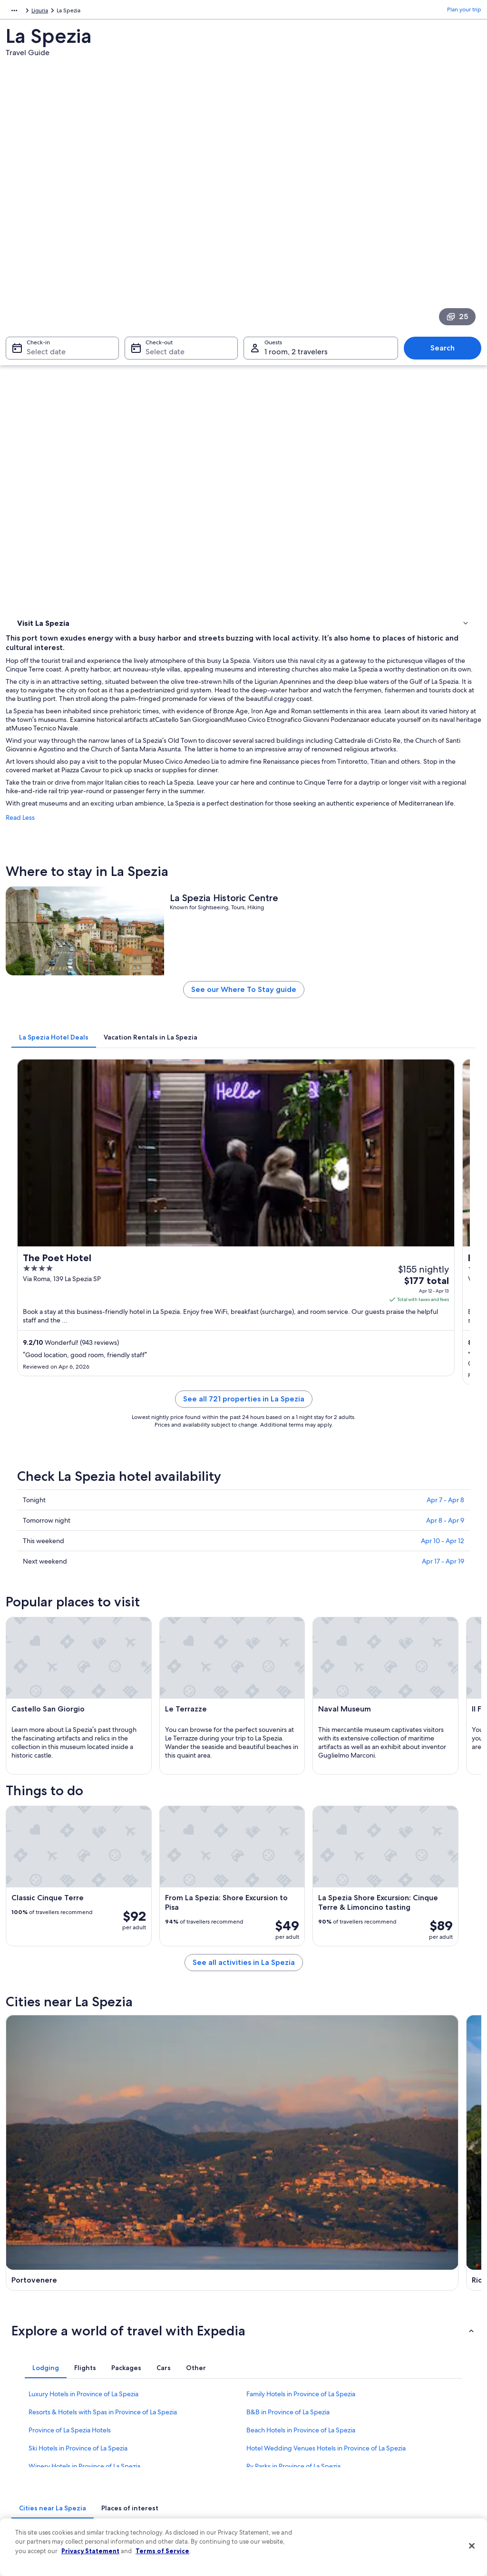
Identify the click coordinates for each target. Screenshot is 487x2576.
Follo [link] (20, 2124)
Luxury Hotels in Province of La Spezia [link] (83, 1936)
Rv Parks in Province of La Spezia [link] (293, 2008)
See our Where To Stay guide (303, 691)
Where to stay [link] (37, 335)
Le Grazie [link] (27, 2107)
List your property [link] (37, 2402)
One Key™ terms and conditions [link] (294, 2417)
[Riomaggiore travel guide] (302, 1699)
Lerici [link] (256, 2072)
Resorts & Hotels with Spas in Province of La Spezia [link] (103, 1954)
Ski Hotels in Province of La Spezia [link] (78, 1990)
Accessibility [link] (269, 2448)
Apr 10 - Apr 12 (442, 1103)
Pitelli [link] (256, 2124)
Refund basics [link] (390, 2425)
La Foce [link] (260, 2107)
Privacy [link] (262, 2372)
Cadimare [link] (146, 2124)
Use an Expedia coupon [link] (402, 2440)
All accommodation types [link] (167, 2478)
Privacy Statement (90, 2551)
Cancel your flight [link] (394, 2410)
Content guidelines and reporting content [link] (296, 2482)
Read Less (139, 483)
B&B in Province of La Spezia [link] (288, 1954)
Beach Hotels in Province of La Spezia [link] (300, 1972)
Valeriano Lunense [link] (396, 2107)
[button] (243, 1873)
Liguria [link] (60, 12)
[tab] (172, 735)
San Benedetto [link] (37, 2142)
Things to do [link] (35, 347)
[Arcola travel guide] (182, 1790)
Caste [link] (375, 2089)
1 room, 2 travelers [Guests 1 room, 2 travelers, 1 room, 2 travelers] (296, 231)
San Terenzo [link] (268, 2089)
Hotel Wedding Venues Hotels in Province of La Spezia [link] (326, 1990)
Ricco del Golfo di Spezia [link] (172, 2089)
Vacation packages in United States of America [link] (182, 2429)
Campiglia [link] (382, 2124)
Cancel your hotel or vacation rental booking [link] (417, 2391)
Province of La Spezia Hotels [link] (70, 1972)
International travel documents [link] (411, 2455)
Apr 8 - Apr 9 (445, 1083)
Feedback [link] (28, 2494)
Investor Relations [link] (37, 2448)
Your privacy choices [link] (279, 2463)
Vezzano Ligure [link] (37, 2089)
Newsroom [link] (29, 2433)
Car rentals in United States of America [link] (183, 2463)
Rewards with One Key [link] (163, 2494)
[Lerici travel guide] (423, 1699)
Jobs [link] (21, 2387)
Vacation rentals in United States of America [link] (179, 2406)
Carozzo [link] (143, 2142)
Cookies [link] (263, 2387)
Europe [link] (15, 12)
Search (447, 227)
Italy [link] (38, 12)
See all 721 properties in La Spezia (303, 973)
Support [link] (382, 2372)
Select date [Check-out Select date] (162, 231)
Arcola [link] (376, 2072)
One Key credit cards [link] (161, 2509)
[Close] (471, 2546)
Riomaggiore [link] (151, 2072)
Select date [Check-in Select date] (40, 231)
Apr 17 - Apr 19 (443, 1124)
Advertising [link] (30, 2463)
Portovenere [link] (33, 2072)
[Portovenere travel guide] (182, 1699)
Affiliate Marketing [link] (39, 2478)
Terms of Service (162, 2551)
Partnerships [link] (31, 2417)
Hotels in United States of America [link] (178, 2387)
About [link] (23, 2372)
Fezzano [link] (143, 2107)
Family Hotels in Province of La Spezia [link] (300, 1936)
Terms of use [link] (269, 2402)
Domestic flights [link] (155, 2448)
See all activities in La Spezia (303, 1626)
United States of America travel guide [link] (182, 2372)
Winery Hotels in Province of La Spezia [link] (84, 2008)
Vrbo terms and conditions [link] (287, 2433)
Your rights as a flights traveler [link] (410, 2471)
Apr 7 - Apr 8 (445, 1063)
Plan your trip (464, 12)
